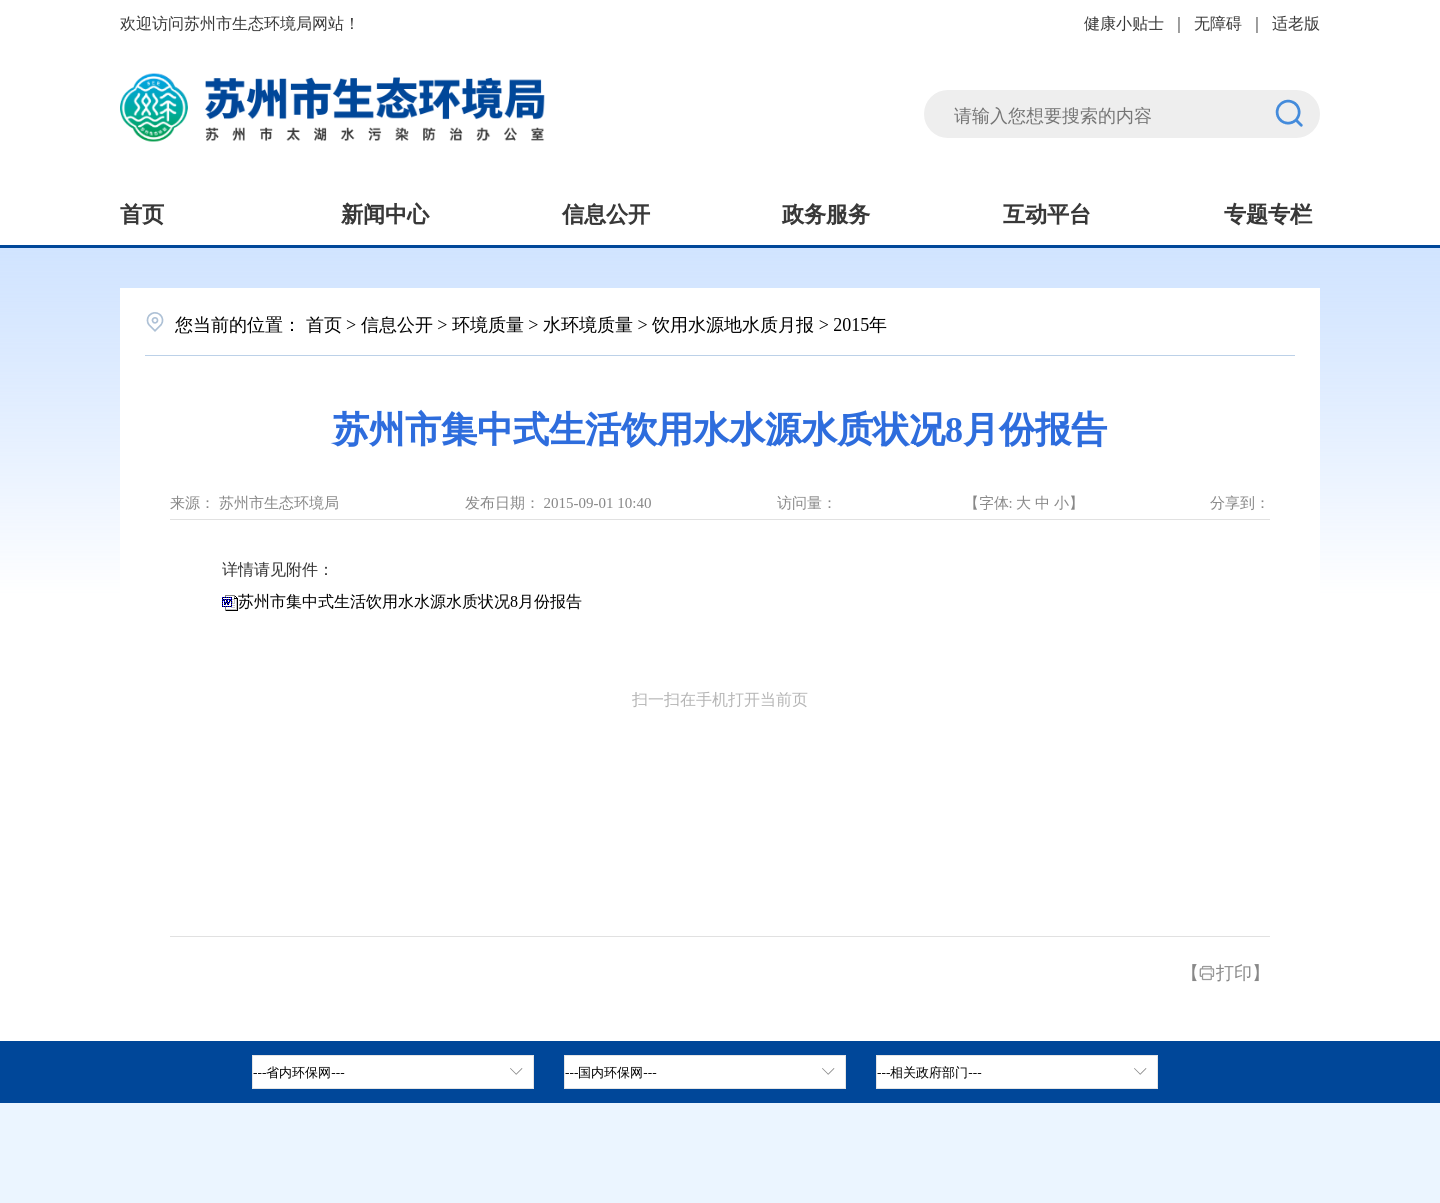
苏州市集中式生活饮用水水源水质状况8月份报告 (410, 601)
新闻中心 (385, 212)
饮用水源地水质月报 (733, 323)
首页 (142, 212)
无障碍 (1218, 22)
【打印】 (1225, 971)
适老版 (1296, 22)
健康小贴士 (1124, 22)
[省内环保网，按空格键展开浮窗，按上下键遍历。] (393, 1072)
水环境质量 (588, 323)
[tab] (705, 1072)
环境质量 (488, 323)
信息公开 (606, 212)
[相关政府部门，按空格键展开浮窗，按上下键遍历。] (1017, 1072)
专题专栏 (1268, 212)
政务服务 (826, 212)
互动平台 (1047, 212)
